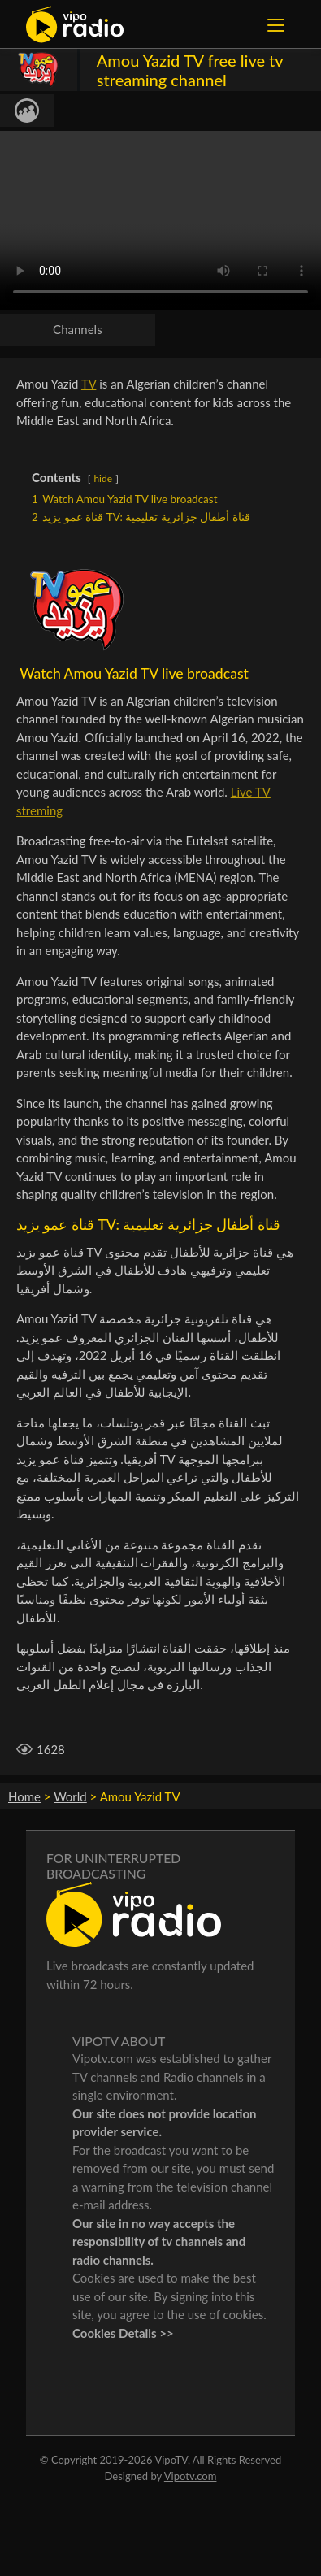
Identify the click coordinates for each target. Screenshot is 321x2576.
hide (102, 478)
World (70, 1796)
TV (88, 383)
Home (24, 1796)
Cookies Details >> (123, 2333)
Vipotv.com (190, 2476)
